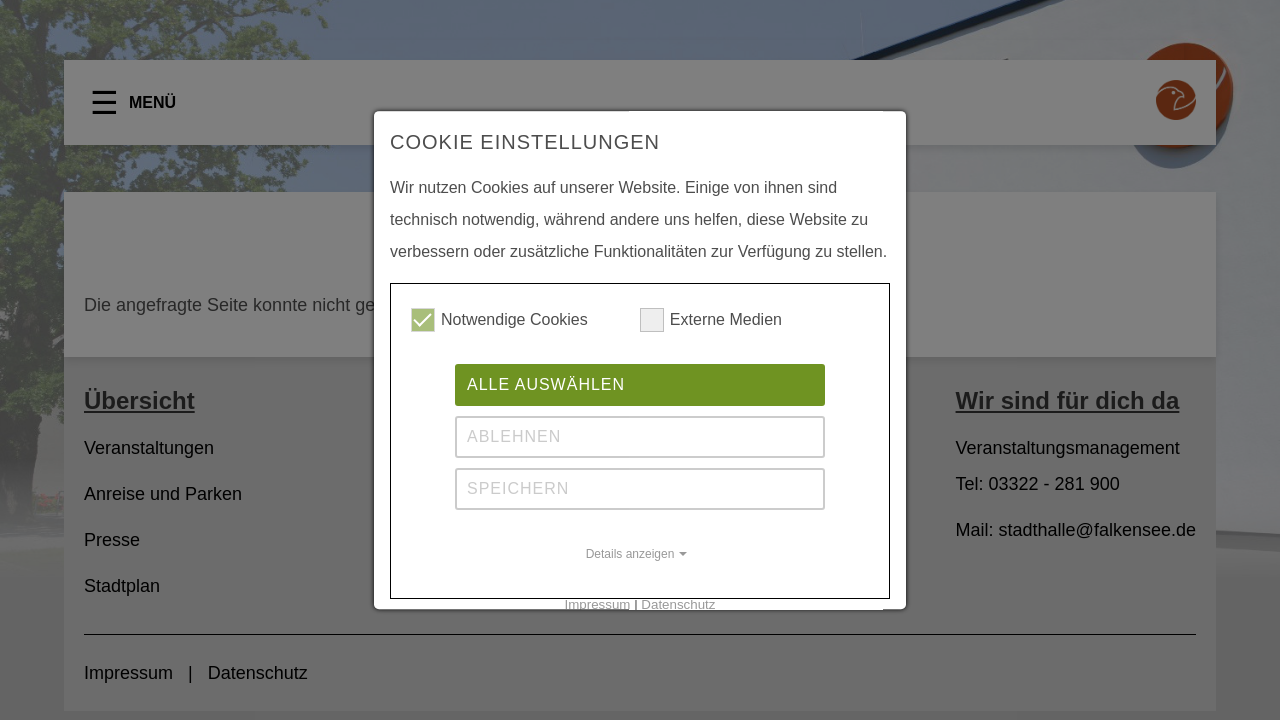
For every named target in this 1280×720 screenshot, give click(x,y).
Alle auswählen (546, 392)
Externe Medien (711, 328)
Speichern (518, 496)
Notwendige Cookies (499, 328)
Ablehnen (514, 444)
